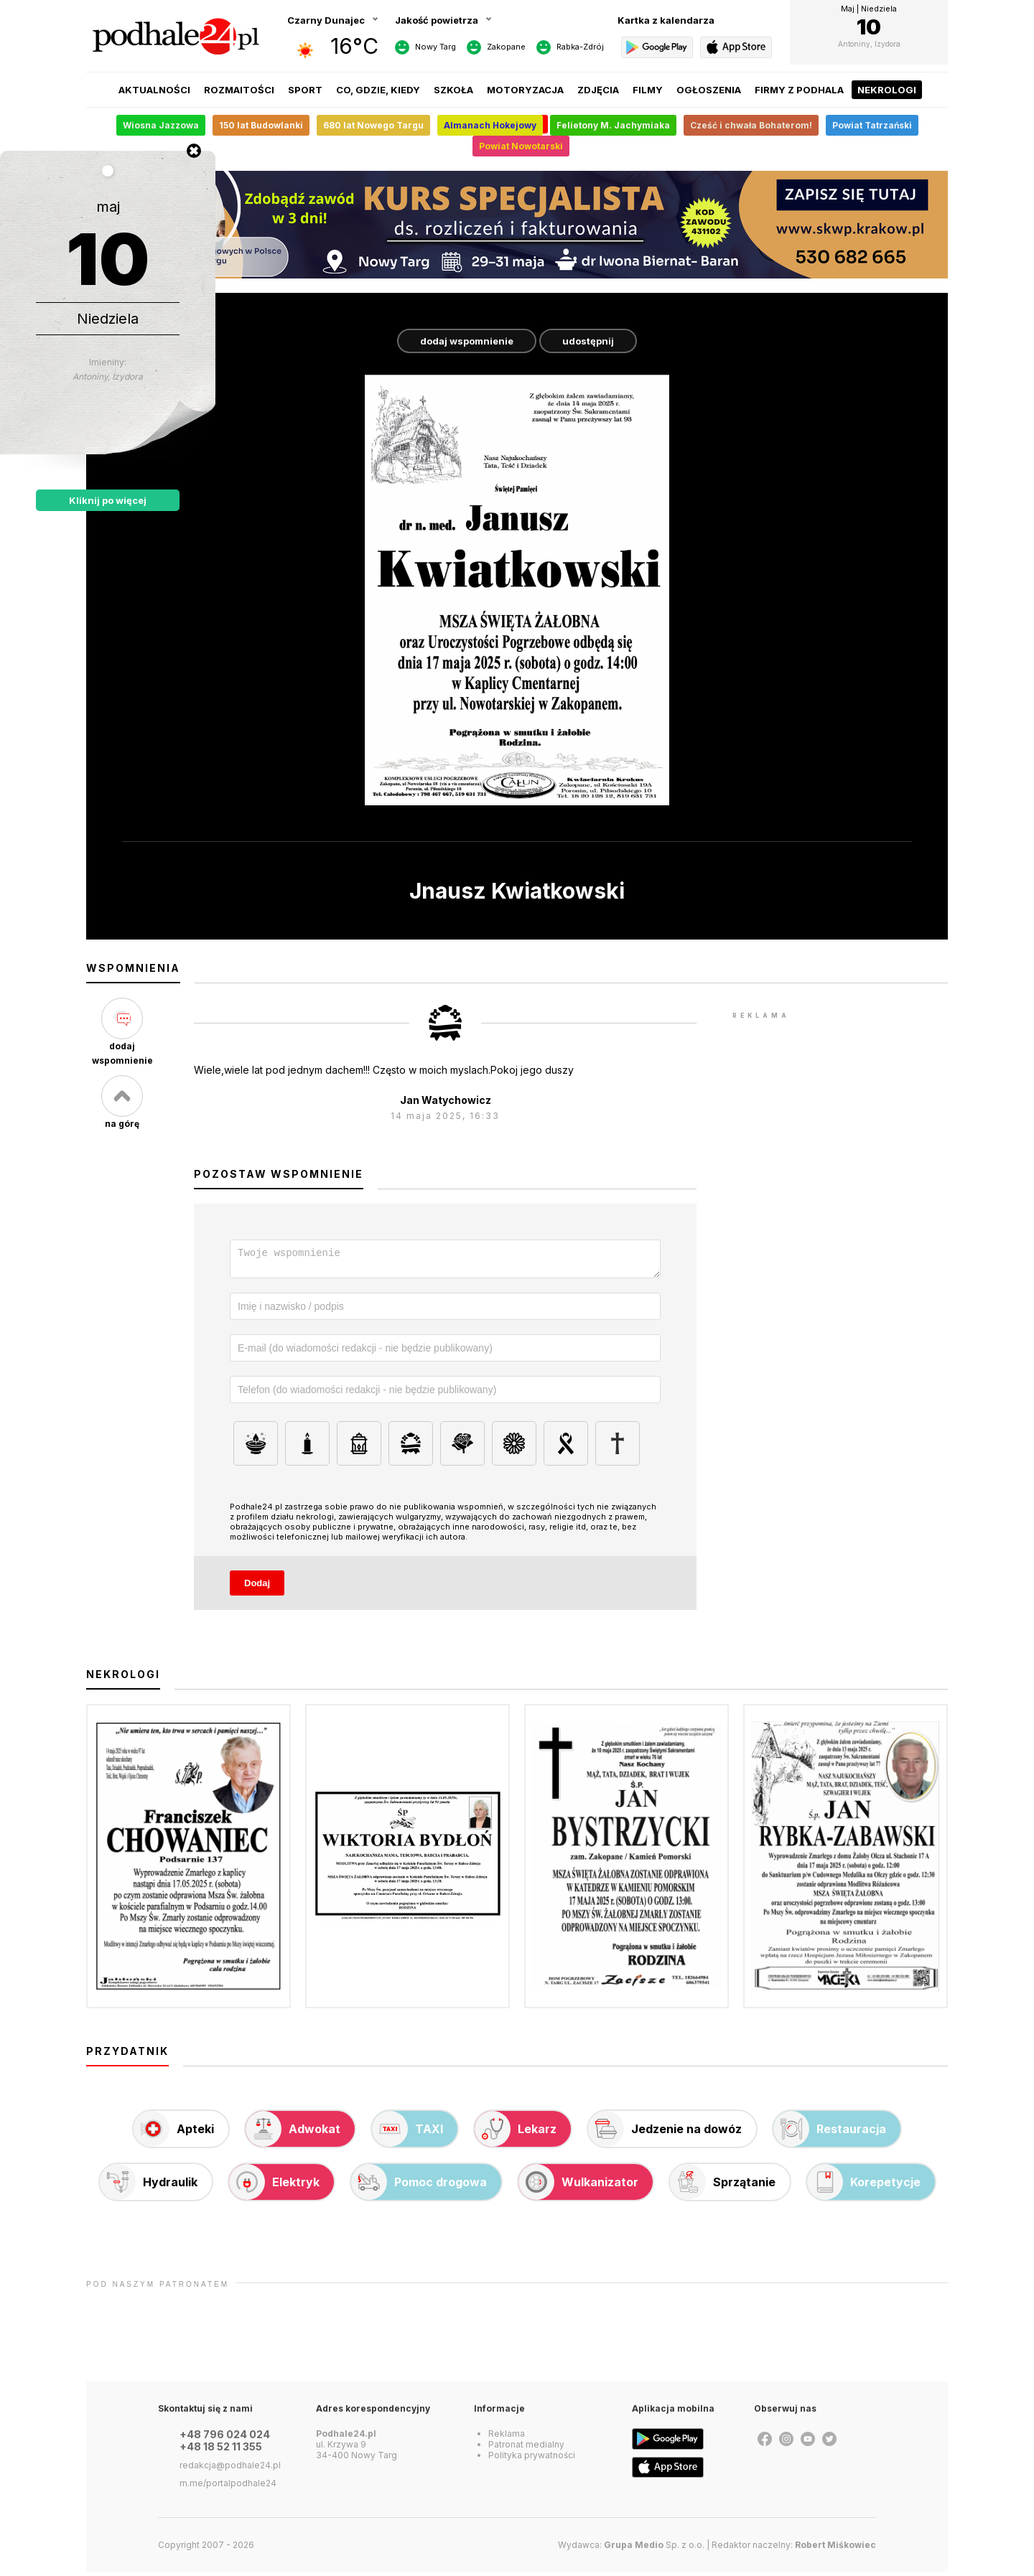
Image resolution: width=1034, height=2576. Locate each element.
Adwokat (293, 2133)
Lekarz (515, 2133)
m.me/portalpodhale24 (228, 2487)
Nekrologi (886, 89)
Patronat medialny (526, 2448)
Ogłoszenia (708, 89)
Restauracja (829, 2133)
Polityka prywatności (531, 2459)
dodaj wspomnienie (466, 341)
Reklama (506, 2437)
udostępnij (588, 341)
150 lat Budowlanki (261, 125)
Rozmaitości (239, 89)
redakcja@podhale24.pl (230, 2469)
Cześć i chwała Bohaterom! (751, 125)
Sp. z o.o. (654, 2549)
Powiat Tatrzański (872, 125)
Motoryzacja (525, 89)
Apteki (174, 2133)
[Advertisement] (840, 1238)
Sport (305, 89)
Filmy (648, 89)
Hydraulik (148, 2186)
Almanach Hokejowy (490, 125)
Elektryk (274, 2186)
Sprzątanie (723, 2186)
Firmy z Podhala (799, 89)
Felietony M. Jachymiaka (613, 125)
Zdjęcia (598, 89)
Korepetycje (864, 2186)
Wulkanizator (578, 2186)
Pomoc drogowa (419, 2186)
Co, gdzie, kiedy (378, 89)
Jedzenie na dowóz (665, 2133)
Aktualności (154, 89)
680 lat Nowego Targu (373, 125)
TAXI (407, 2133)
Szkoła (453, 89)
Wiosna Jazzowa (161, 125)
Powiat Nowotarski (521, 146)
